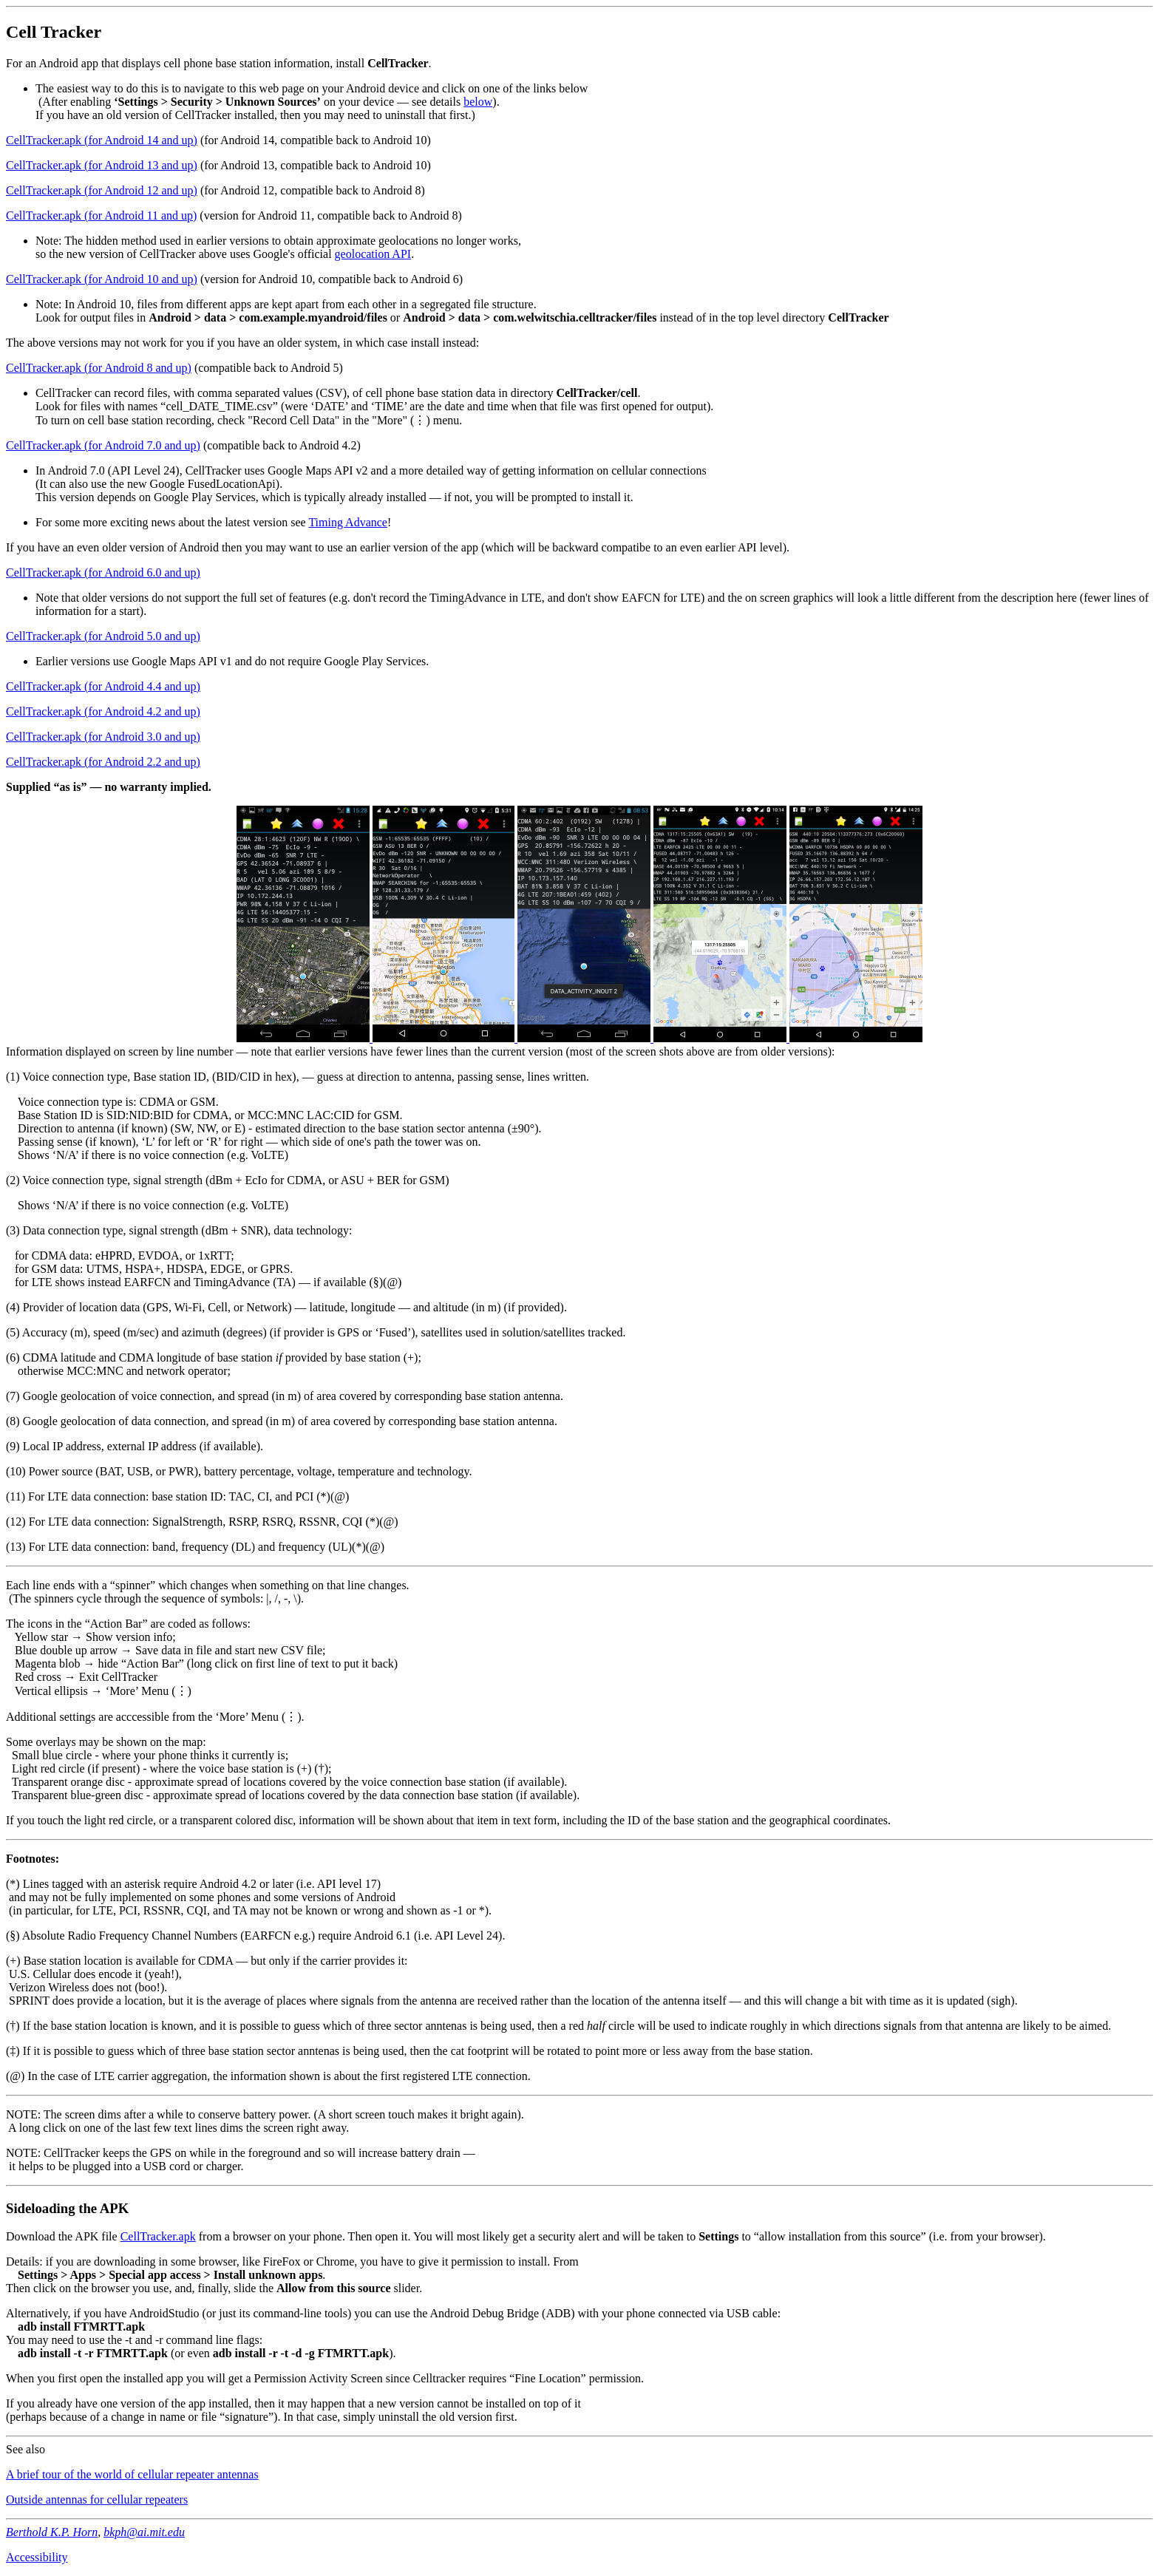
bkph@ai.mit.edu (144, 2532)
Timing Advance (347, 522)
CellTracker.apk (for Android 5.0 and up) (103, 636)
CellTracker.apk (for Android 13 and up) (101, 165)
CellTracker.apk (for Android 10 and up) (101, 279)
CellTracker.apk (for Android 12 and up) (101, 190)
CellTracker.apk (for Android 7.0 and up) (103, 445)
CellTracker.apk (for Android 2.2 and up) (103, 761)
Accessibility (37, 2557)
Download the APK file (63, 2236)
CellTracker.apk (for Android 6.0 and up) (103, 572)
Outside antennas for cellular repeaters (97, 2499)
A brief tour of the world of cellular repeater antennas (132, 2474)
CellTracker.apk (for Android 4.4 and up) (103, 686)
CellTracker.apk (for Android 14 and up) (101, 140)
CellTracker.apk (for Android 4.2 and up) (103, 711)
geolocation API (373, 254)
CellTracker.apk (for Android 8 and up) (98, 367)
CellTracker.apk (158, 2236)
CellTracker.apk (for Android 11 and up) (101, 215)
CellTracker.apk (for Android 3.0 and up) (103, 736)
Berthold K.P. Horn (52, 2532)
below (477, 101)
